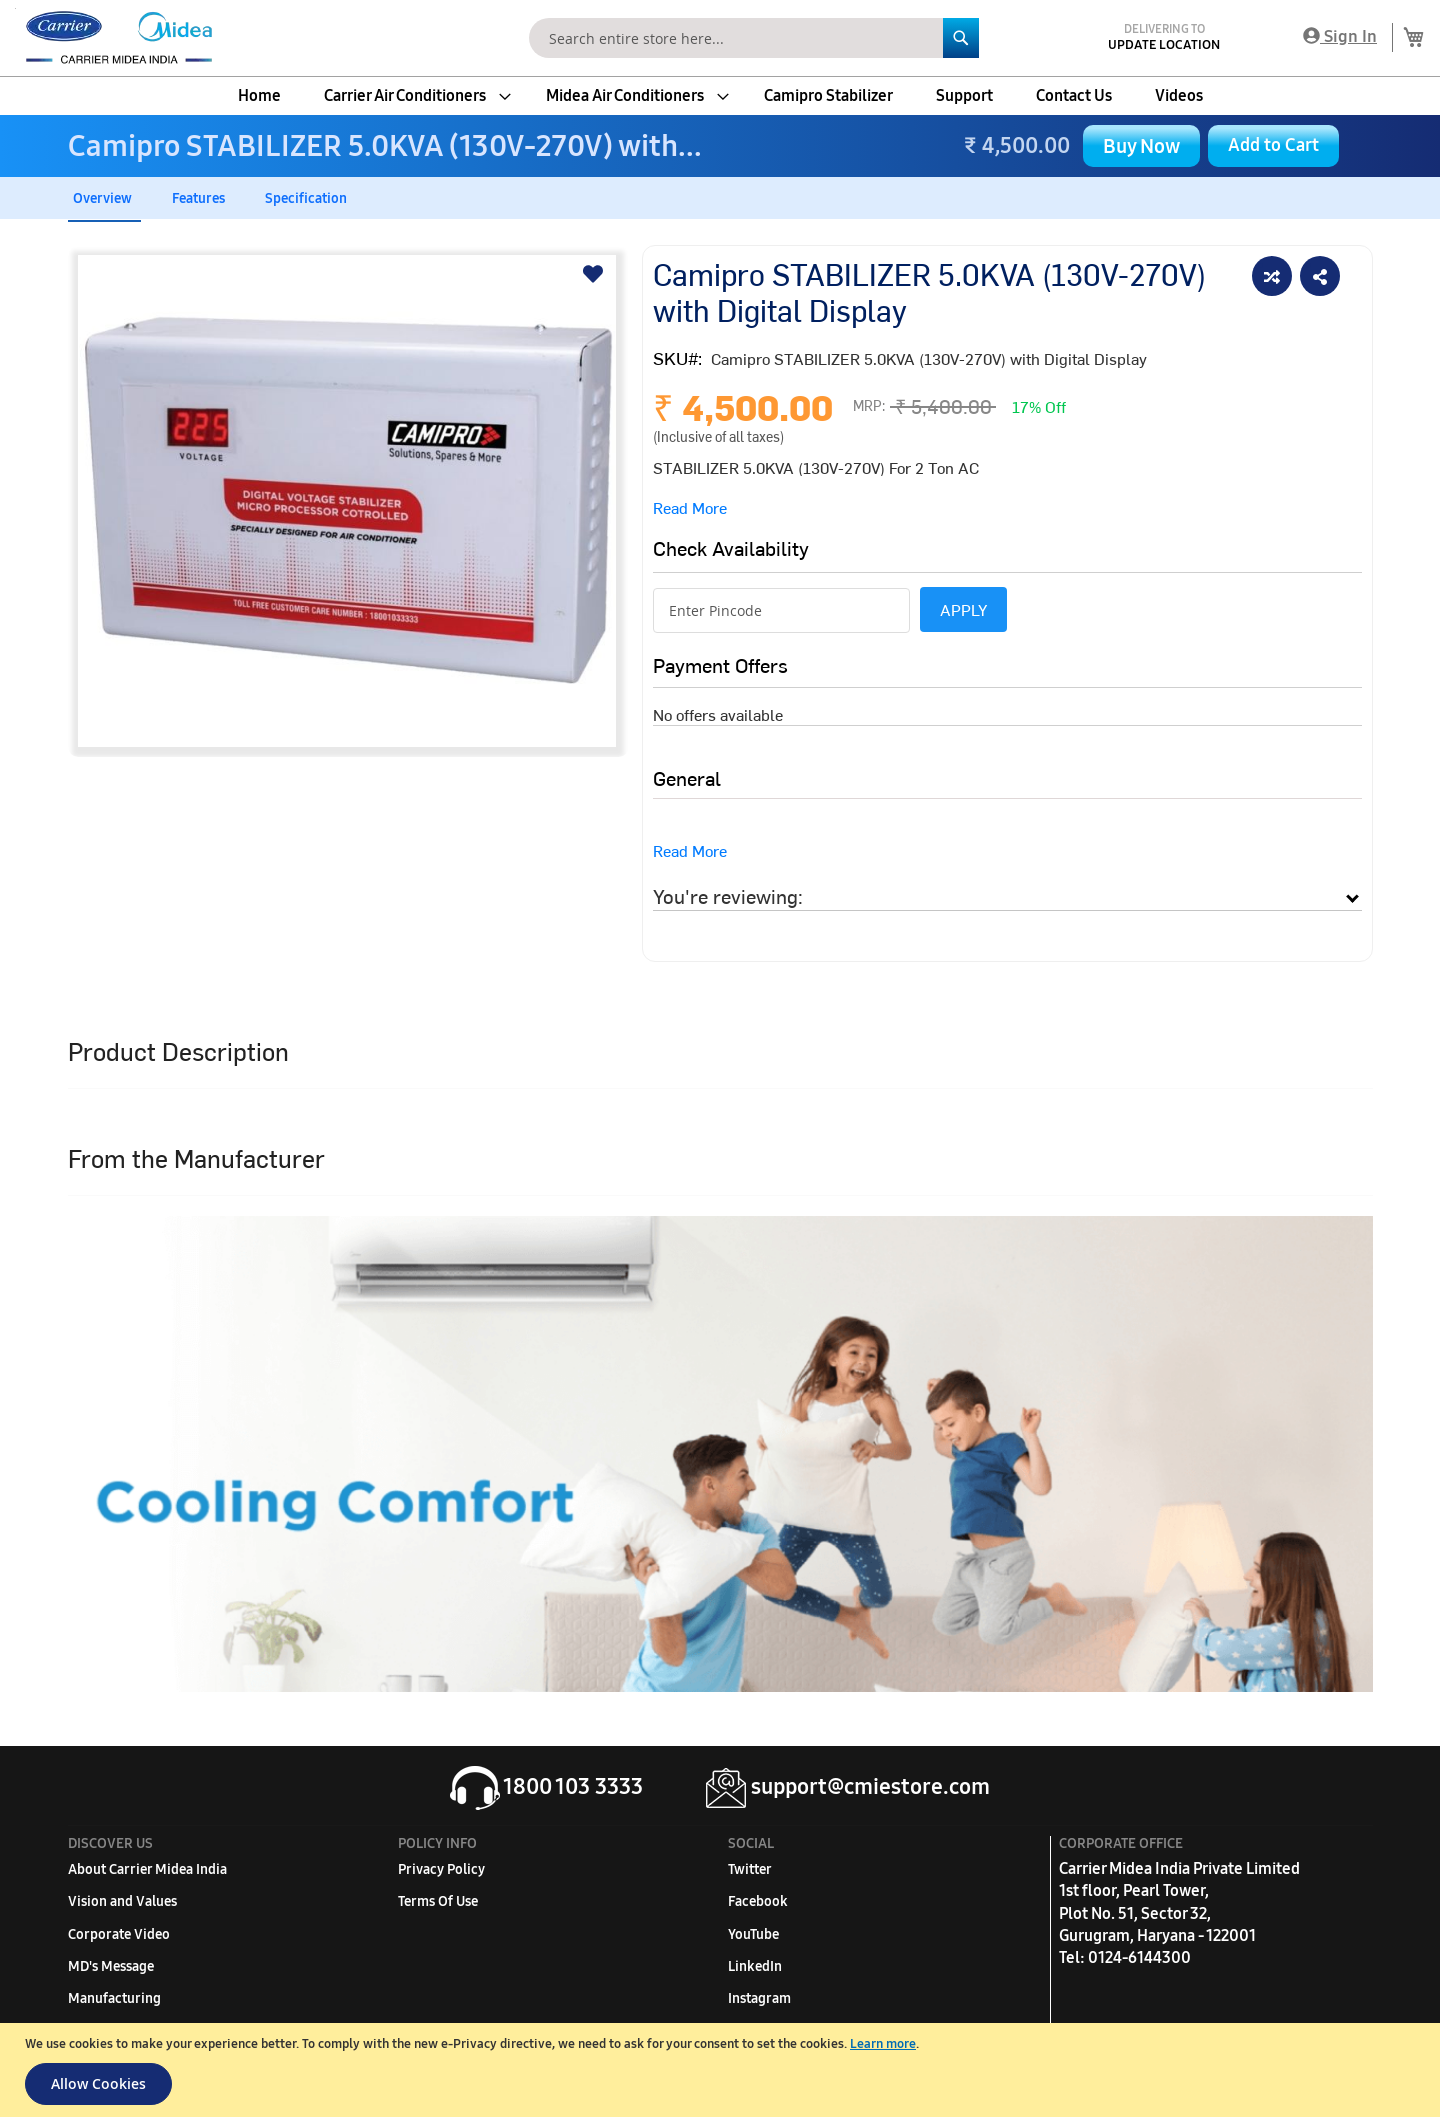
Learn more (883, 2044)
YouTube (753, 1934)
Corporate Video (119, 1934)
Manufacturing (114, 1998)
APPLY (963, 609)
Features (198, 198)
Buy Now (1141, 146)
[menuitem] (259, 96)
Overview (102, 198)
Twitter (750, 1869)
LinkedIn (755, 1966)
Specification (306, 198)
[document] (722, 2070)
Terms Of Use (438, 1901)
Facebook (758, 1901)
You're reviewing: (728, 895)
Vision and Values (122, 1901)
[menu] (720, 96)
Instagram (759, 1998)
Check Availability (731, 547)
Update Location (1164, 45)
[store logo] (115, 38)
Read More (690, 507)
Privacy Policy (441, 1869)
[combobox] (754, 38)
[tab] (1007, 896)
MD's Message (111, 1966)
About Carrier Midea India (147, 1869)
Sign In (1340, 36)
